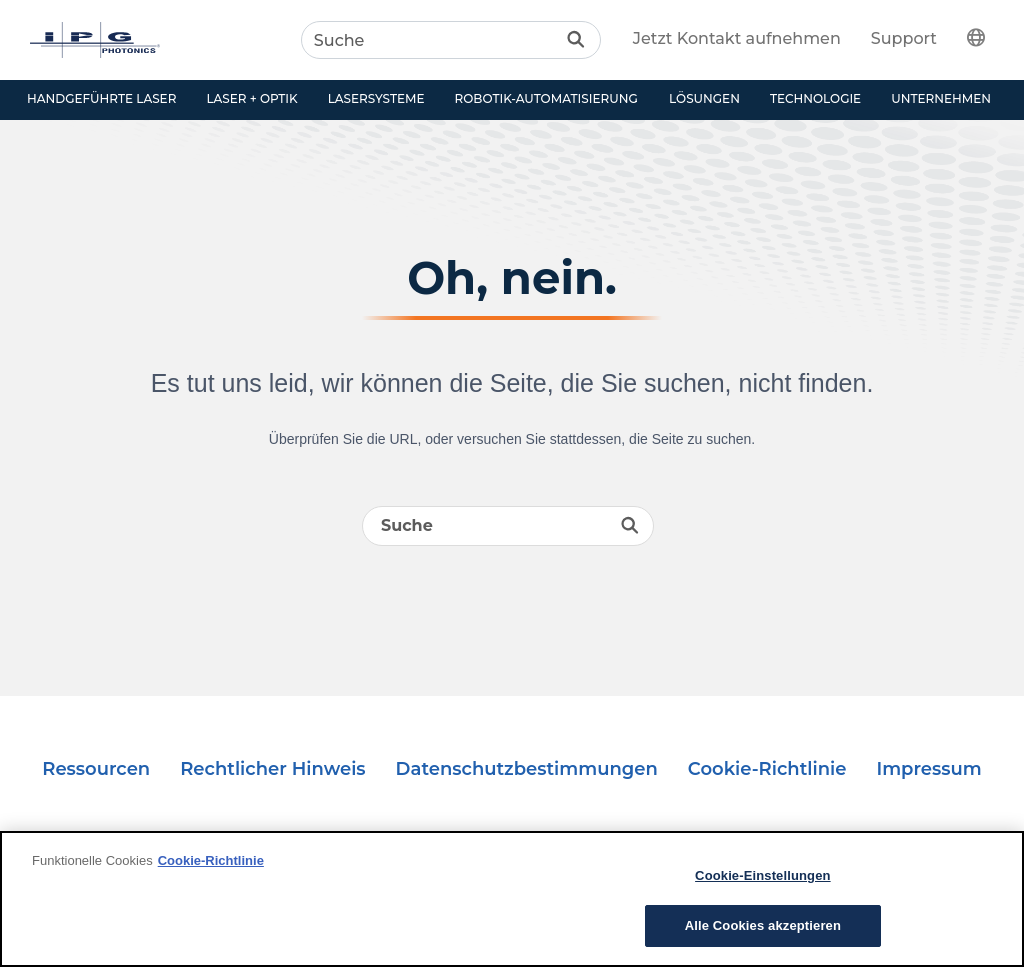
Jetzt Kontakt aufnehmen (737, 38)
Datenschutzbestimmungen (527, 769)
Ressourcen (96, 769)
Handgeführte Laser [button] (101, 98)
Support (904, 38)
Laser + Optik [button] (251, 98)
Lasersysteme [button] (376, 98)
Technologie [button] (815, 98)
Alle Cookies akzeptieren (763, 925)
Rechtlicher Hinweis (272, 769)
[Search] (451, 40)
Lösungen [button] (704, 98)
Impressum (928, 769)
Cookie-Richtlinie (767, 769)
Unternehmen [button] (941, 98)
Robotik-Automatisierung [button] (546, 98)
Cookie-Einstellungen (763, 875)
